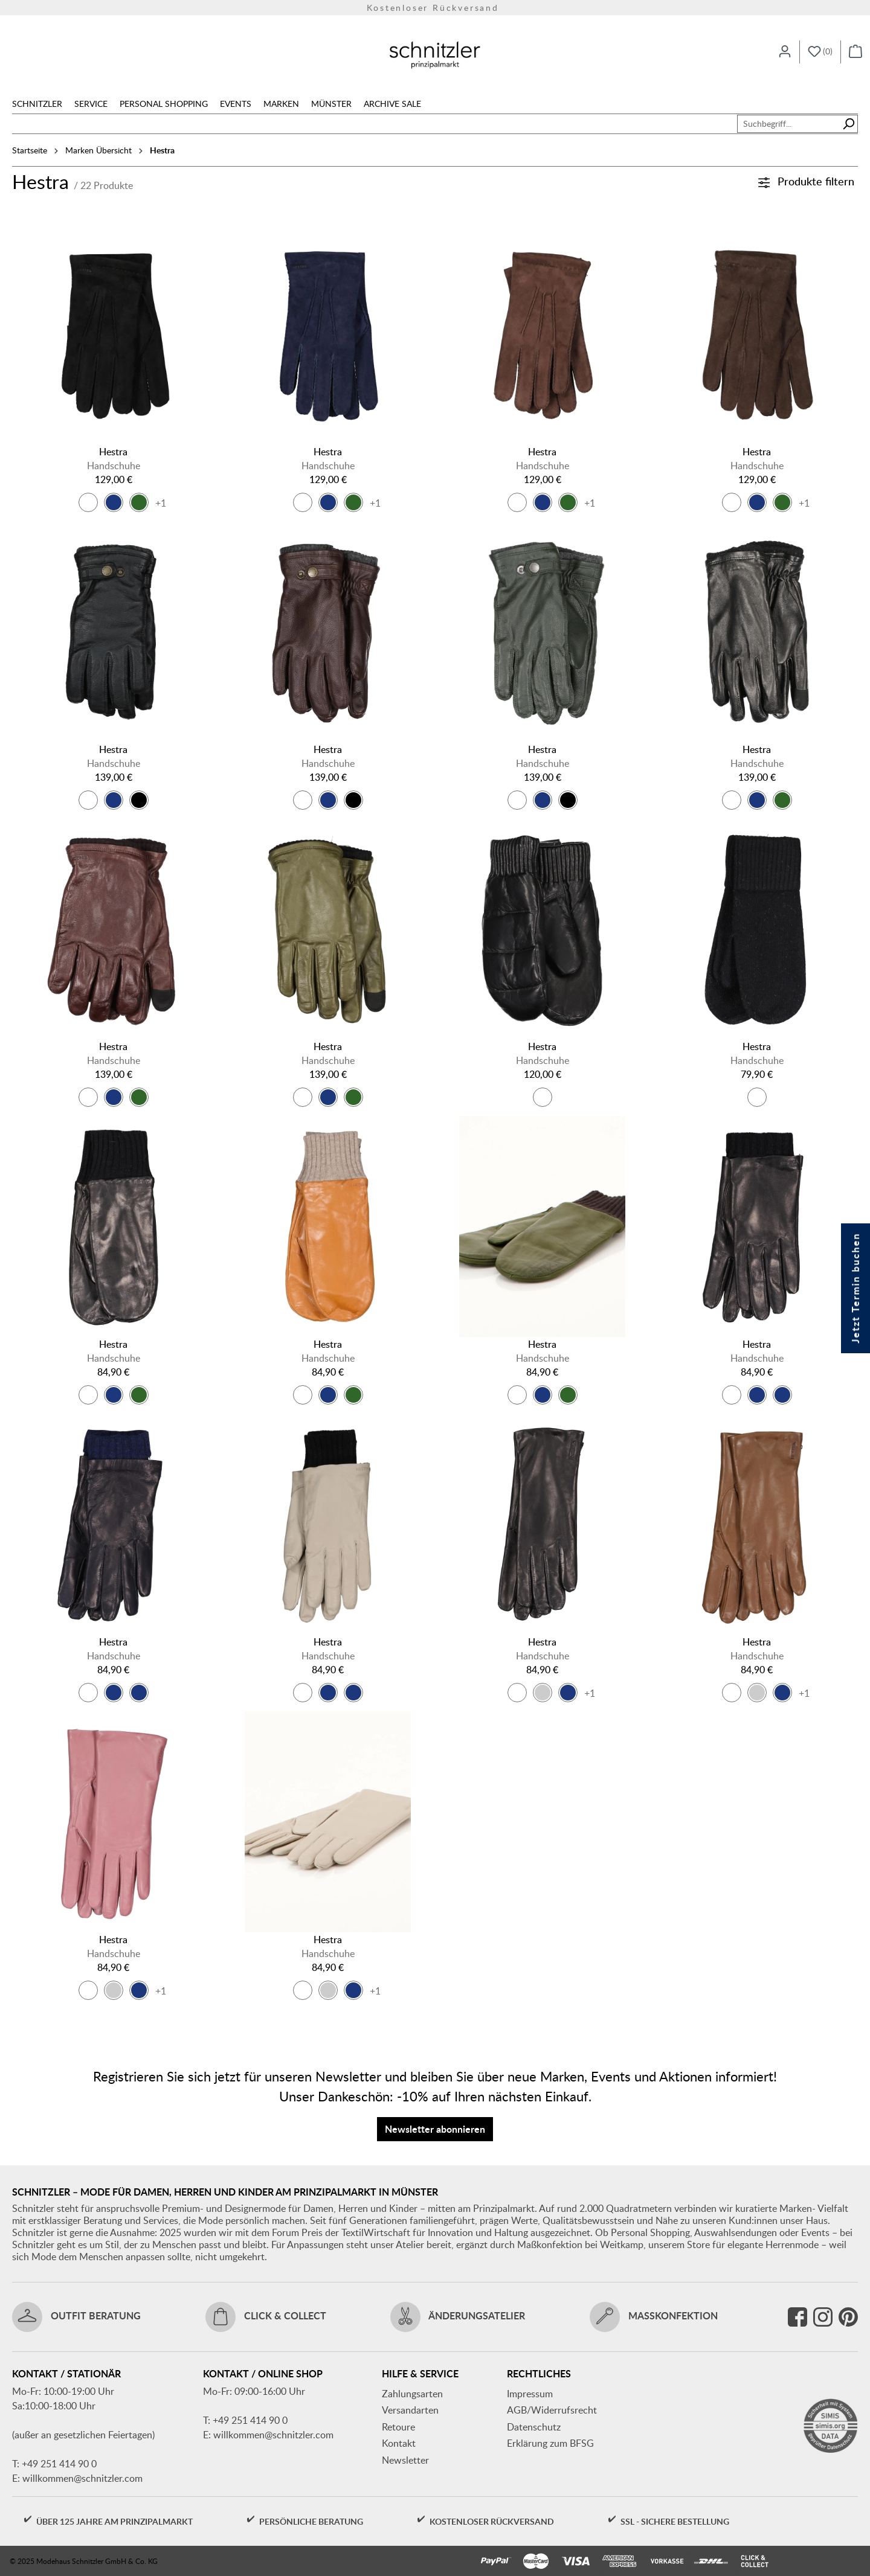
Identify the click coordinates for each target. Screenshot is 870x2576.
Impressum (530, 2393)
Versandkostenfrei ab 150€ (435, 7)
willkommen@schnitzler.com (82, 2478)
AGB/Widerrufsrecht (552, 2410)
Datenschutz (534, 2426)
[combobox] (788, 124)
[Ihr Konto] (784, 51)
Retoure (398, 2426)
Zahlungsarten (412, 2393)
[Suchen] (848, 124)
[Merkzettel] (820, 51)
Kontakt (399, 2443)
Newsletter (405, 2460)
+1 (160, 503)
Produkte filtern (806, 180)
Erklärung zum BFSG (550, 2443)
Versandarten (410, 2410)
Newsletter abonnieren (435, 2129)
